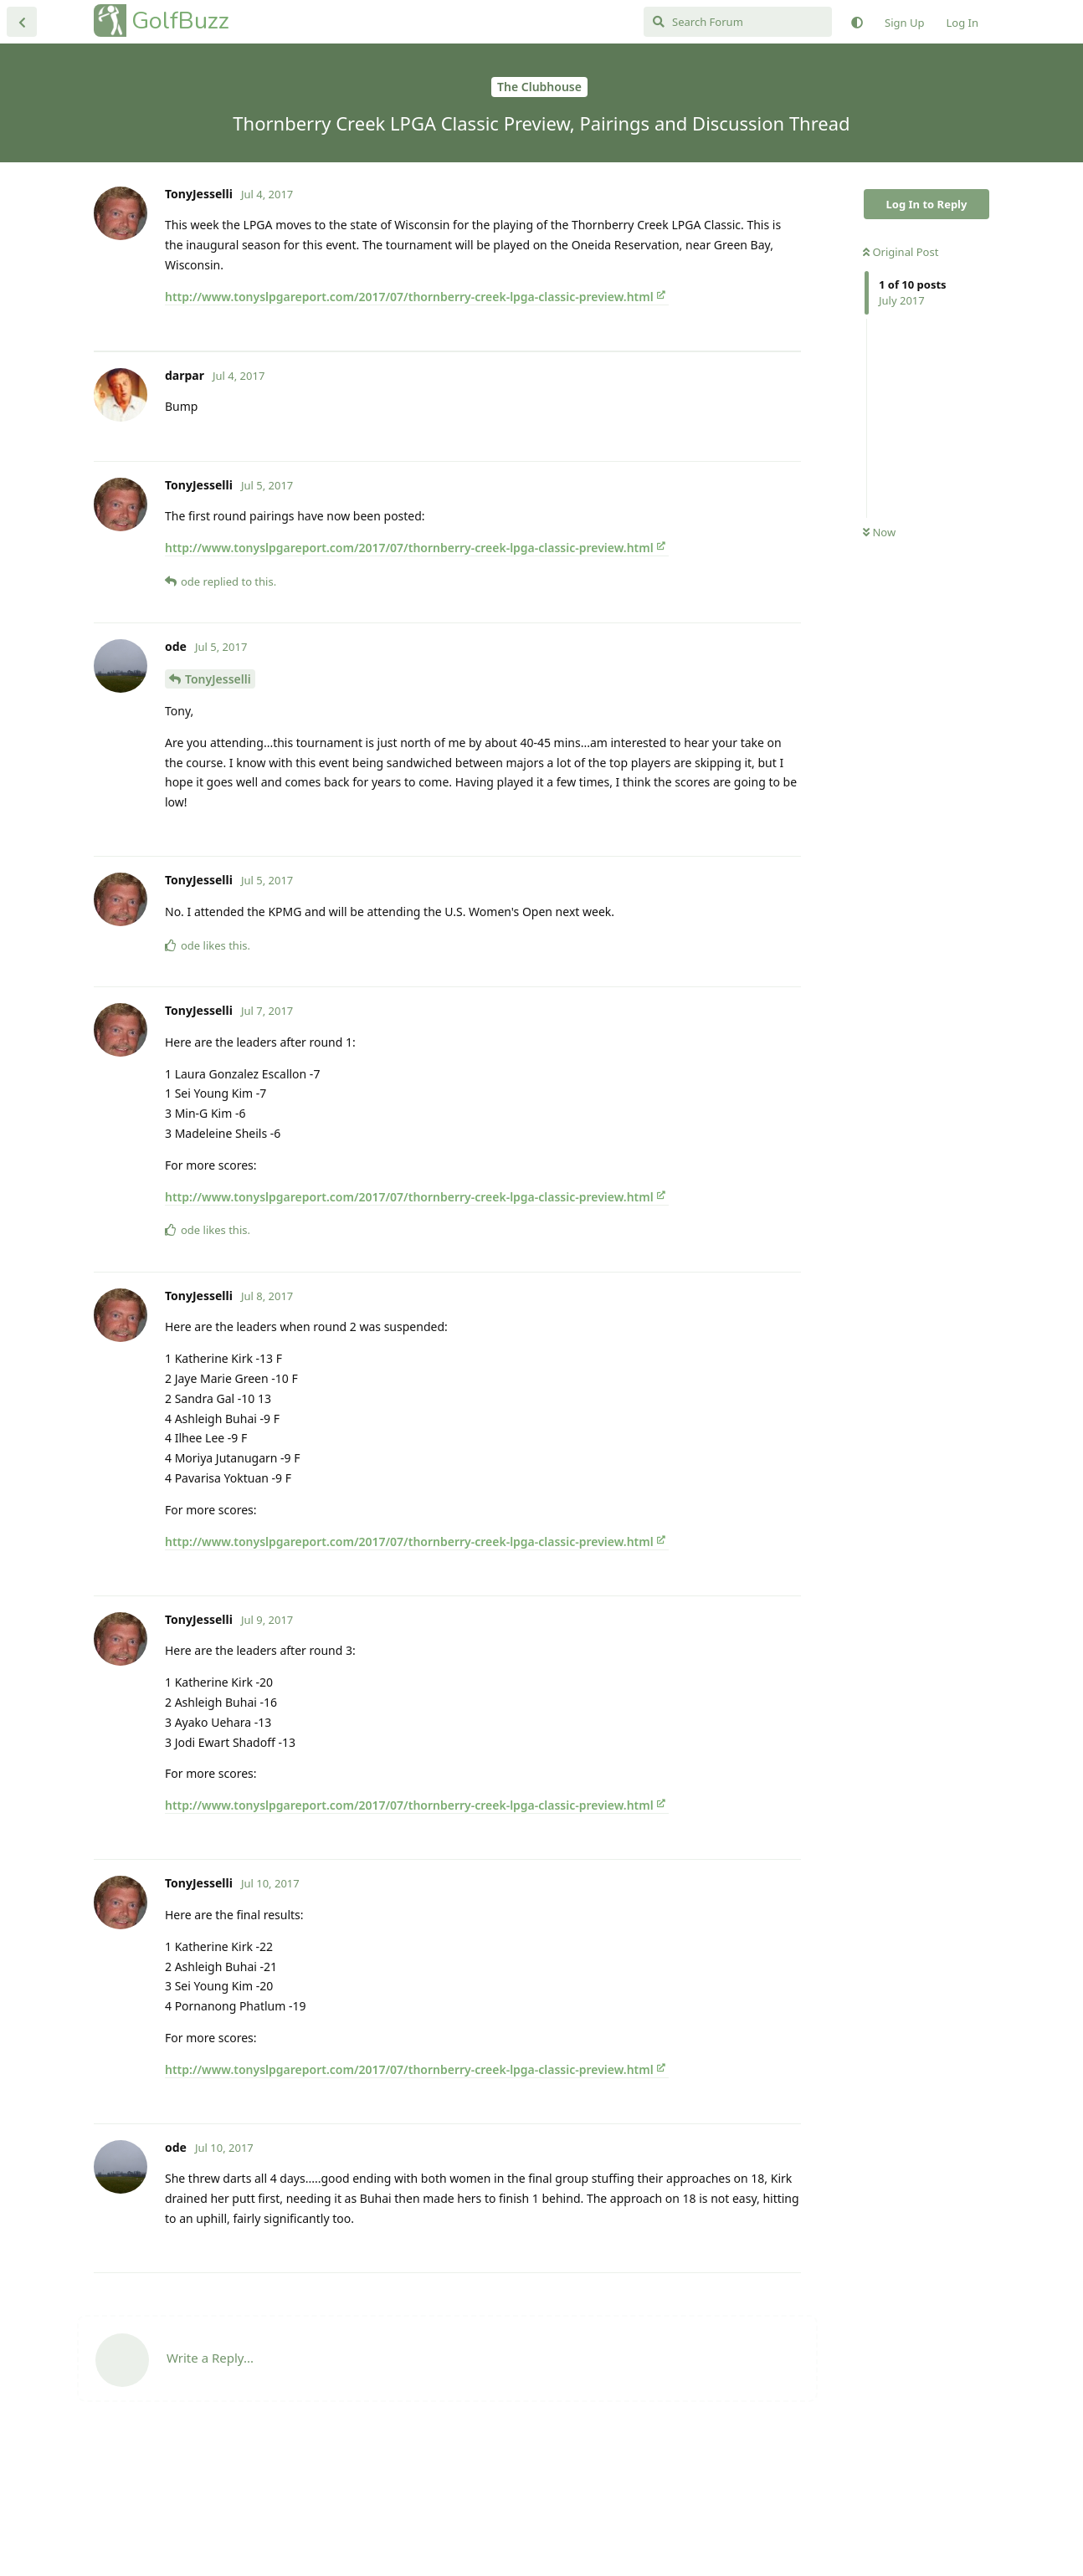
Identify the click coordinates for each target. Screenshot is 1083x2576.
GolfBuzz (180, 20)
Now (879, 532)
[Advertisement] (447, 417)
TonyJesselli (218, 812)
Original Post (900, 251)
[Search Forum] (738, 22)
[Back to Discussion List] (22, 22)
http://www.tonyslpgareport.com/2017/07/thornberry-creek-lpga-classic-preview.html (409, 297)
